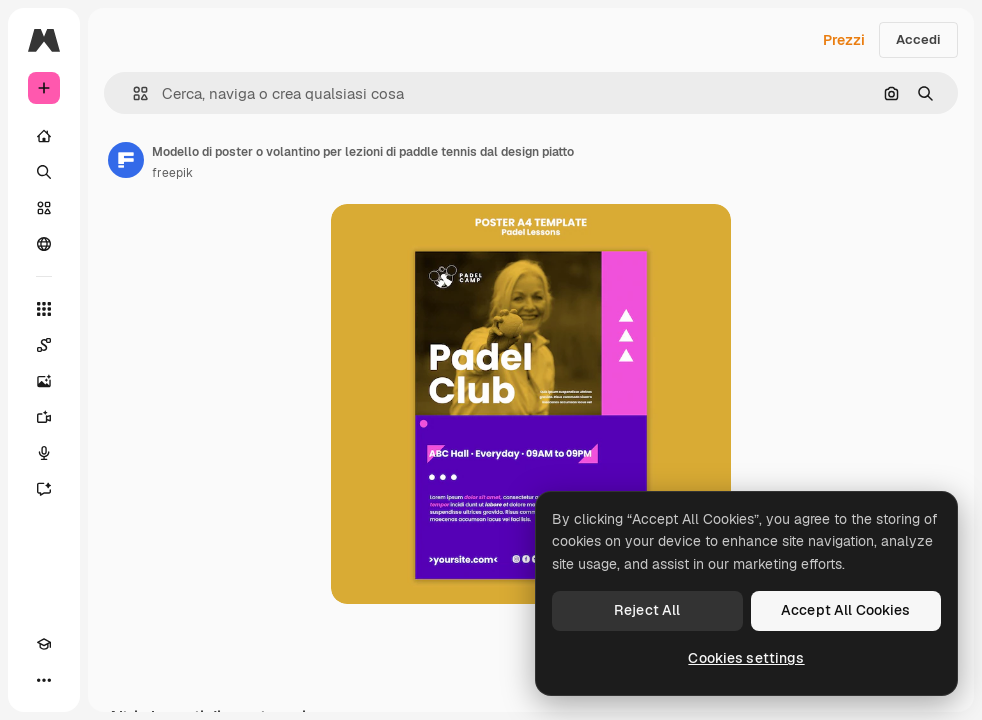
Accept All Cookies (846, 610)
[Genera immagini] (44, 381)
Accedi (918, 39)
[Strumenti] (44, 309)
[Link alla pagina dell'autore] (126, 160)
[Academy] (44, 644)
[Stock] (44, 208)
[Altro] (44, 680)
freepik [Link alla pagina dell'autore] (172, 173)
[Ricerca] (44, 172)
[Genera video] (44, 417)
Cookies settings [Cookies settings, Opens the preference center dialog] (746, 658)
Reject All (647, 610)
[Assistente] (44, 489)
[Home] (44, 136)
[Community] (44, 244)
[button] (132, 93)
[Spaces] (44, 345)
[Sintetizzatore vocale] (44, 453)
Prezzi (844, 40)
